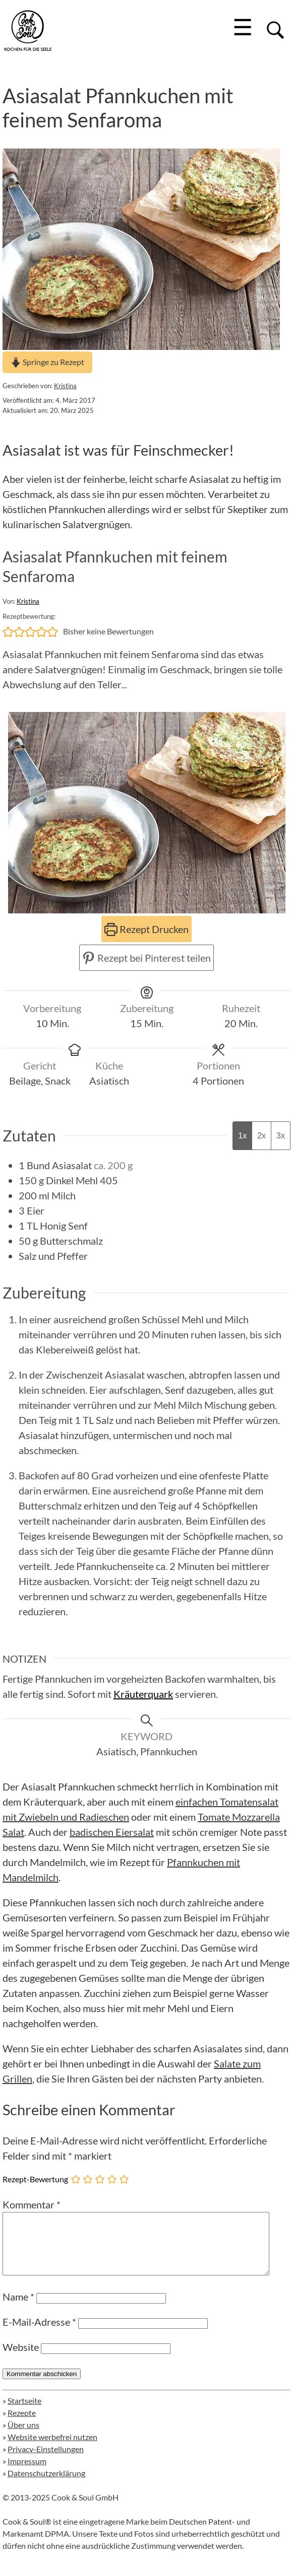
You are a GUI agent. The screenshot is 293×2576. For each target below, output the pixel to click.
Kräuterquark (143, 1694)
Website (21, 2359)
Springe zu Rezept (47, 362)
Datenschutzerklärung (46, 2485)
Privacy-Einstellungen (46, 2461)
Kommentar (32, 2204)
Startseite (24, 2412)
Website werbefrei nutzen (52, 2449)
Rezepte (22, 2424)
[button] (8, 631)
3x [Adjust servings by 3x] (280, 1135)
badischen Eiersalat (112, 1832)
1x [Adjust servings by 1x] (242, 1135)
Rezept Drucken (146, 929)
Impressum (27, 2473)
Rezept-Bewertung (35, 2179)
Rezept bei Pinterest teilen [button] (146, 958)
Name (18, 2309)
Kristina (65, 386)
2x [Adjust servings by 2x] (261, 1135)
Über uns (23, 2437)
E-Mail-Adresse (39, 2334)
